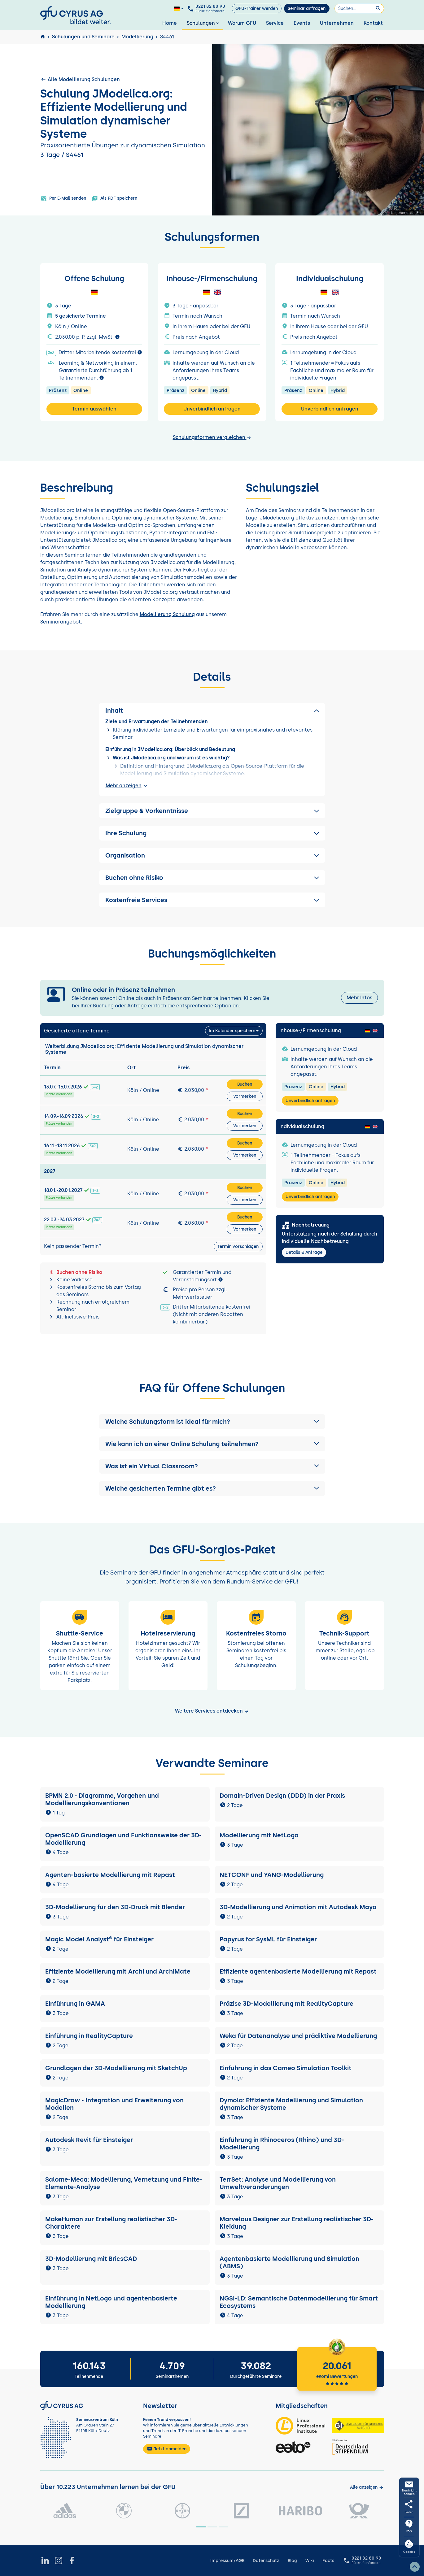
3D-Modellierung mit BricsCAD (91, 2258)
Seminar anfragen (307, 8)
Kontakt (373, 23)
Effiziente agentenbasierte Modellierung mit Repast (298, 1971)
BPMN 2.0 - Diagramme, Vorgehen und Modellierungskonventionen (102, 1799)
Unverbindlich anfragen (212, 409)
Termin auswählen (94, 409)
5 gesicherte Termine (80, 316)
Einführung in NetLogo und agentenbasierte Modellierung (111, 2302)
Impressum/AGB (227, 2560)
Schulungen (204, 23)
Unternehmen (337, 23)
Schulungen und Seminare (83, 37)
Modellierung (137, 37)
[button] (212, 1421)
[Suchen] (359, 8)
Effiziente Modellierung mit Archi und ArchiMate (117, 1971)
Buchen (244, 1084)
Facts (328, 2560)
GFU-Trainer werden (256, 8)
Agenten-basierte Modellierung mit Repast (110, 1875)
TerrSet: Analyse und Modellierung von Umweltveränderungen (278, 2183)
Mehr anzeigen (127, 785)
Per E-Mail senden (63, 198)
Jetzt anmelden (166, 2449)
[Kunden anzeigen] (367, 2487)
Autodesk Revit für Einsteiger (89, 2140)
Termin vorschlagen (238, 1246)
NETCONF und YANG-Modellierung (272, 1875)
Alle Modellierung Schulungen (80, 79)
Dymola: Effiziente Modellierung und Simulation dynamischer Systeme (291, 2103)
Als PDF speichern (114, 198)
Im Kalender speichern (232, 1030)
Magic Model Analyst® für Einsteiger (99, 1939)
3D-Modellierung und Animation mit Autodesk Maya (298, 1907)
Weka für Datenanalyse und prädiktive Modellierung (298, 2036)
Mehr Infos (359, 998)
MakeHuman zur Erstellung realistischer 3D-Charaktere (111, 2222)
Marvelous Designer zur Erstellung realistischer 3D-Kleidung (297, 2222)
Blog (292, 2560)
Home (169, 23)
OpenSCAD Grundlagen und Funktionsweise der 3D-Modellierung (123, 1838)
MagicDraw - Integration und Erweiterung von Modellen (114, 2103)
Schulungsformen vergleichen (212, 437)
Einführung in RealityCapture (89, 2036)
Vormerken (244, 1096)
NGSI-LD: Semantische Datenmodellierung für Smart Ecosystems (299, 2302)
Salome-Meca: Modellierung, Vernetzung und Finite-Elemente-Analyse (123, 2183)
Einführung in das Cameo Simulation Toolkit (286, 2068)
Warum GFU (242, 23)
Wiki (309, 2560)
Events (302, 23)
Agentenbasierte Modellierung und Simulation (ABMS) (289, 2262)
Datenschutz (266, 2560)
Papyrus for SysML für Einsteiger (268, 1939)
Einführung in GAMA (75, 2003)
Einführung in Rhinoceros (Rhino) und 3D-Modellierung (282, 2143)
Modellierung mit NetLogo (259, 1835)
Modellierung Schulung (167, 614)
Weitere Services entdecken (212, 1711)
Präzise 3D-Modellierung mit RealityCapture (286, 2003)
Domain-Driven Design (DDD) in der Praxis (282, 1795)
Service (275, 23)
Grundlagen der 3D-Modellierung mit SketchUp (116, 2068)
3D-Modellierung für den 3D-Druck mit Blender (115, 1907)
